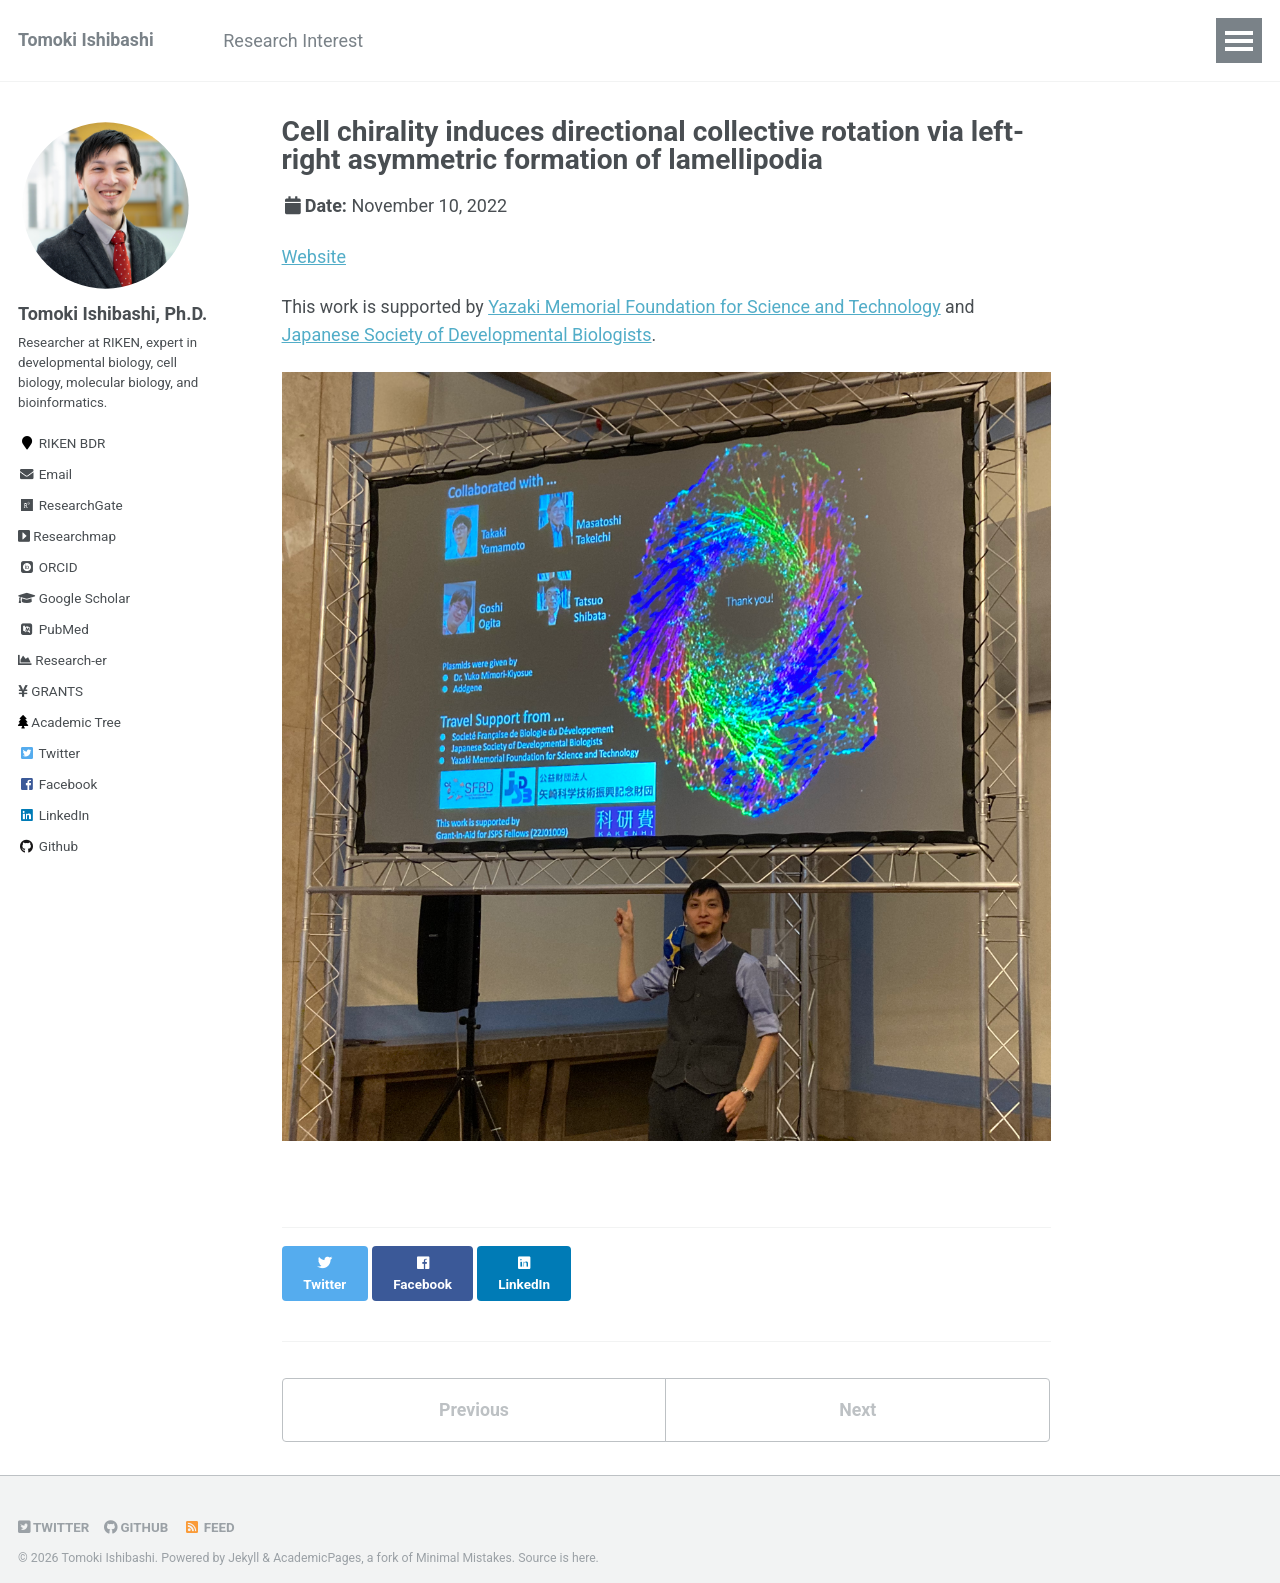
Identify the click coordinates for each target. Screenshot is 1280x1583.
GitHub (137, 1506)
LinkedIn (53, 820)
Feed (211, 1506)
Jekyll (244, 1537)
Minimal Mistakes (466, 1537)
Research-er (62, 665)
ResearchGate (70, 510)
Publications (453, 40)
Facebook (57, 789)
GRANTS (50, 696)
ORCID (48, 572)
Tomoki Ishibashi (87, 40)
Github (48, 851)
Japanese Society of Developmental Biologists (467, 333)
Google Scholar (74, 603)
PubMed (53, 634)
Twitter (49, 758)
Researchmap (67, 541)
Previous (473, 1388)
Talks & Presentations (626, 40)
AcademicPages (318, 1537)
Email (45, 479)
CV (759, 40)
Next (858, 1388)
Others (833, 40)
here (587, 1537)
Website (314, 256)
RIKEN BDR (61, 448)
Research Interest (298, 40)
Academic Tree (69, 727)
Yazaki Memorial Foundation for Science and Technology (717, 306)
